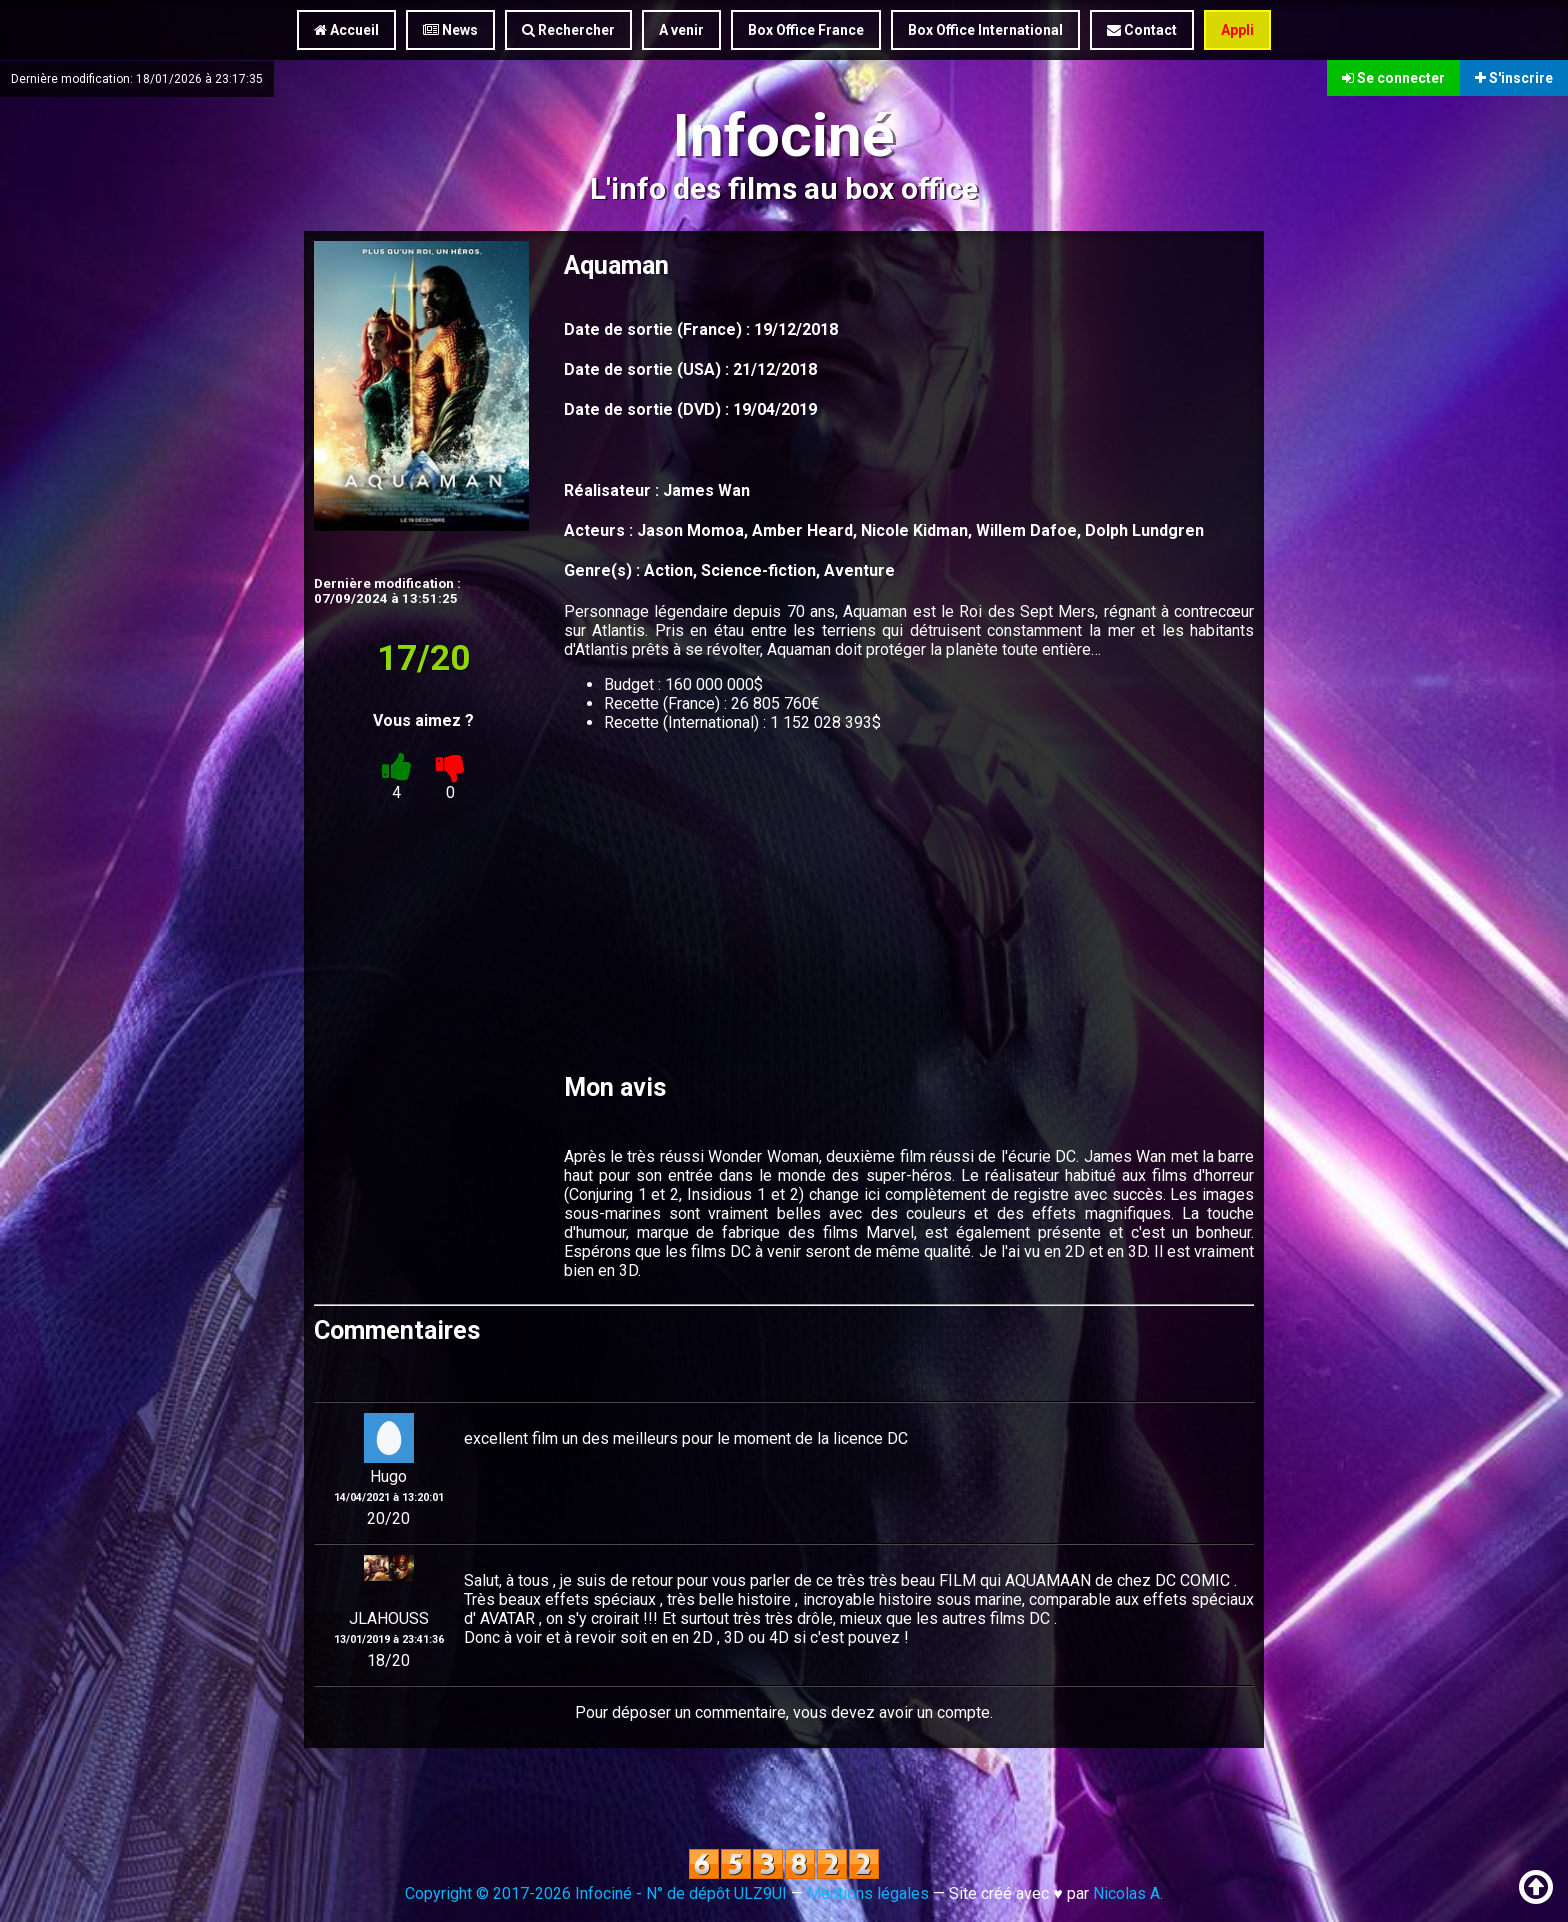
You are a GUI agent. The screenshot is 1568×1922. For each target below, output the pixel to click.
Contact (1142, 30)
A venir (681, 30)
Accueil (346, 30)
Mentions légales (868, 1893)
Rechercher (568, 30)
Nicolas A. (1128, 1893)
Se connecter (1393, 78)
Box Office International (985, 30)
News (450, 30)
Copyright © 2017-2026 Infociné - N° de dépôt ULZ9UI (596, 1893)
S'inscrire (1514, 78)
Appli (1237, 30)
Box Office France (806, 30)
